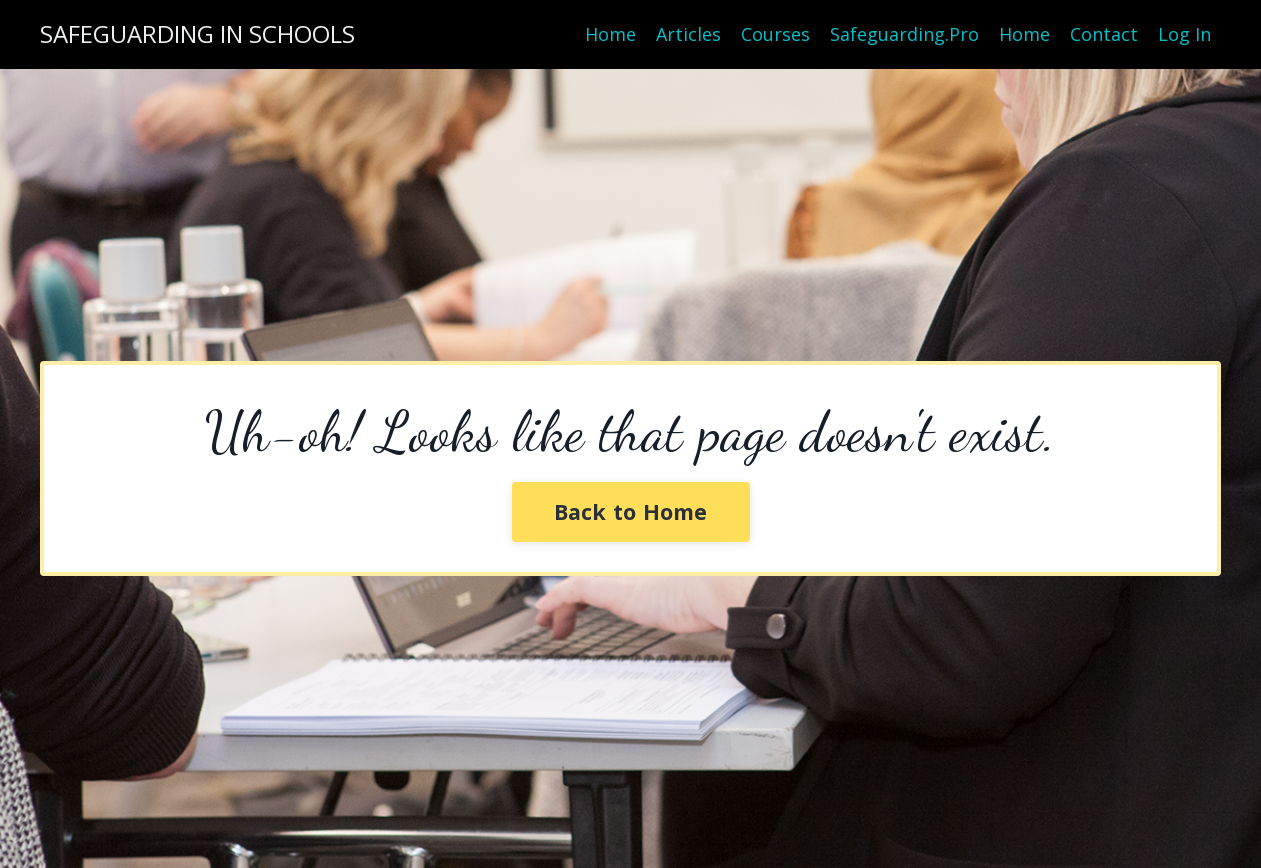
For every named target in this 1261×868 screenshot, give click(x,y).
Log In (1184, 34)
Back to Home (631, 511)
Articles (688, 34)
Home (610, 34)
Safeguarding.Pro (904, 34)
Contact (1104, 34)
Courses (775, 34)
